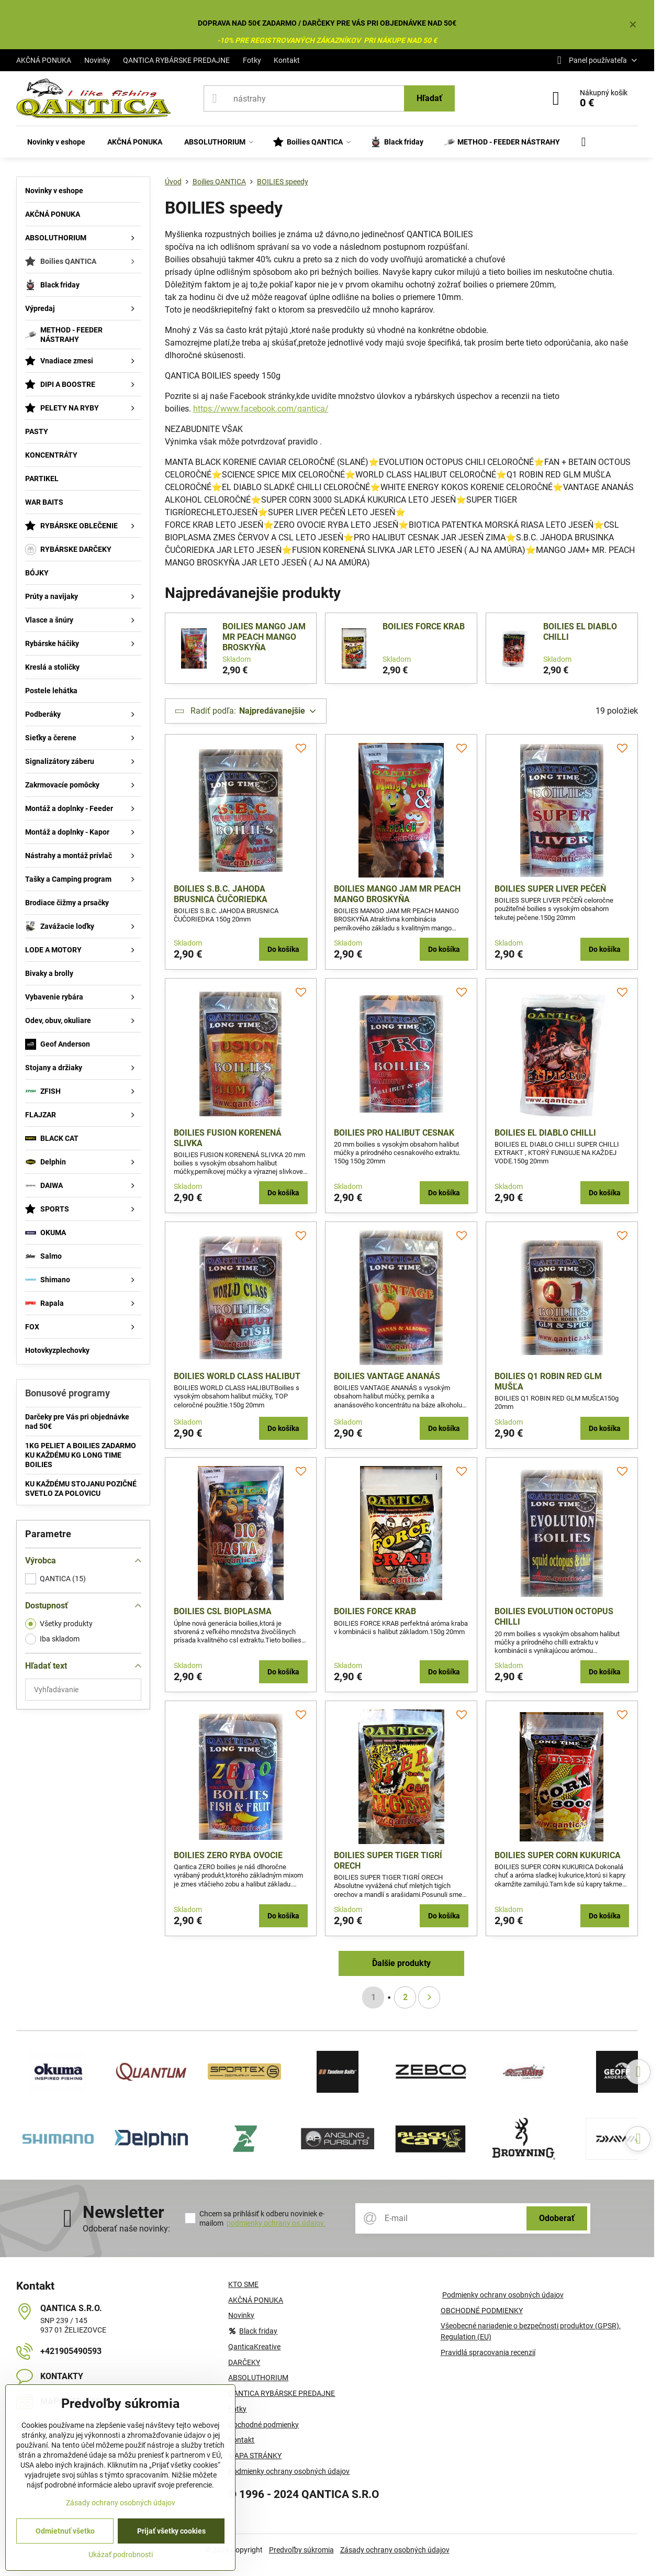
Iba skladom (52, 1639)
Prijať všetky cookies (171, 2531)
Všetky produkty (59, 1623)
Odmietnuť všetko (65, 2531)
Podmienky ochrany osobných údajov (503, 2295)
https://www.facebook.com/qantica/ (261, 409)
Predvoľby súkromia (301, 2550)
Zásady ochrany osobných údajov (395, 2550)
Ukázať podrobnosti (120, 2554)
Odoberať (557, 2218)
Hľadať (429, 98)
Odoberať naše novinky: (126, 2229)
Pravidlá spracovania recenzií (488, 2352)
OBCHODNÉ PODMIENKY (482, 2310)
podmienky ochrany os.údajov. (276, 2223)
